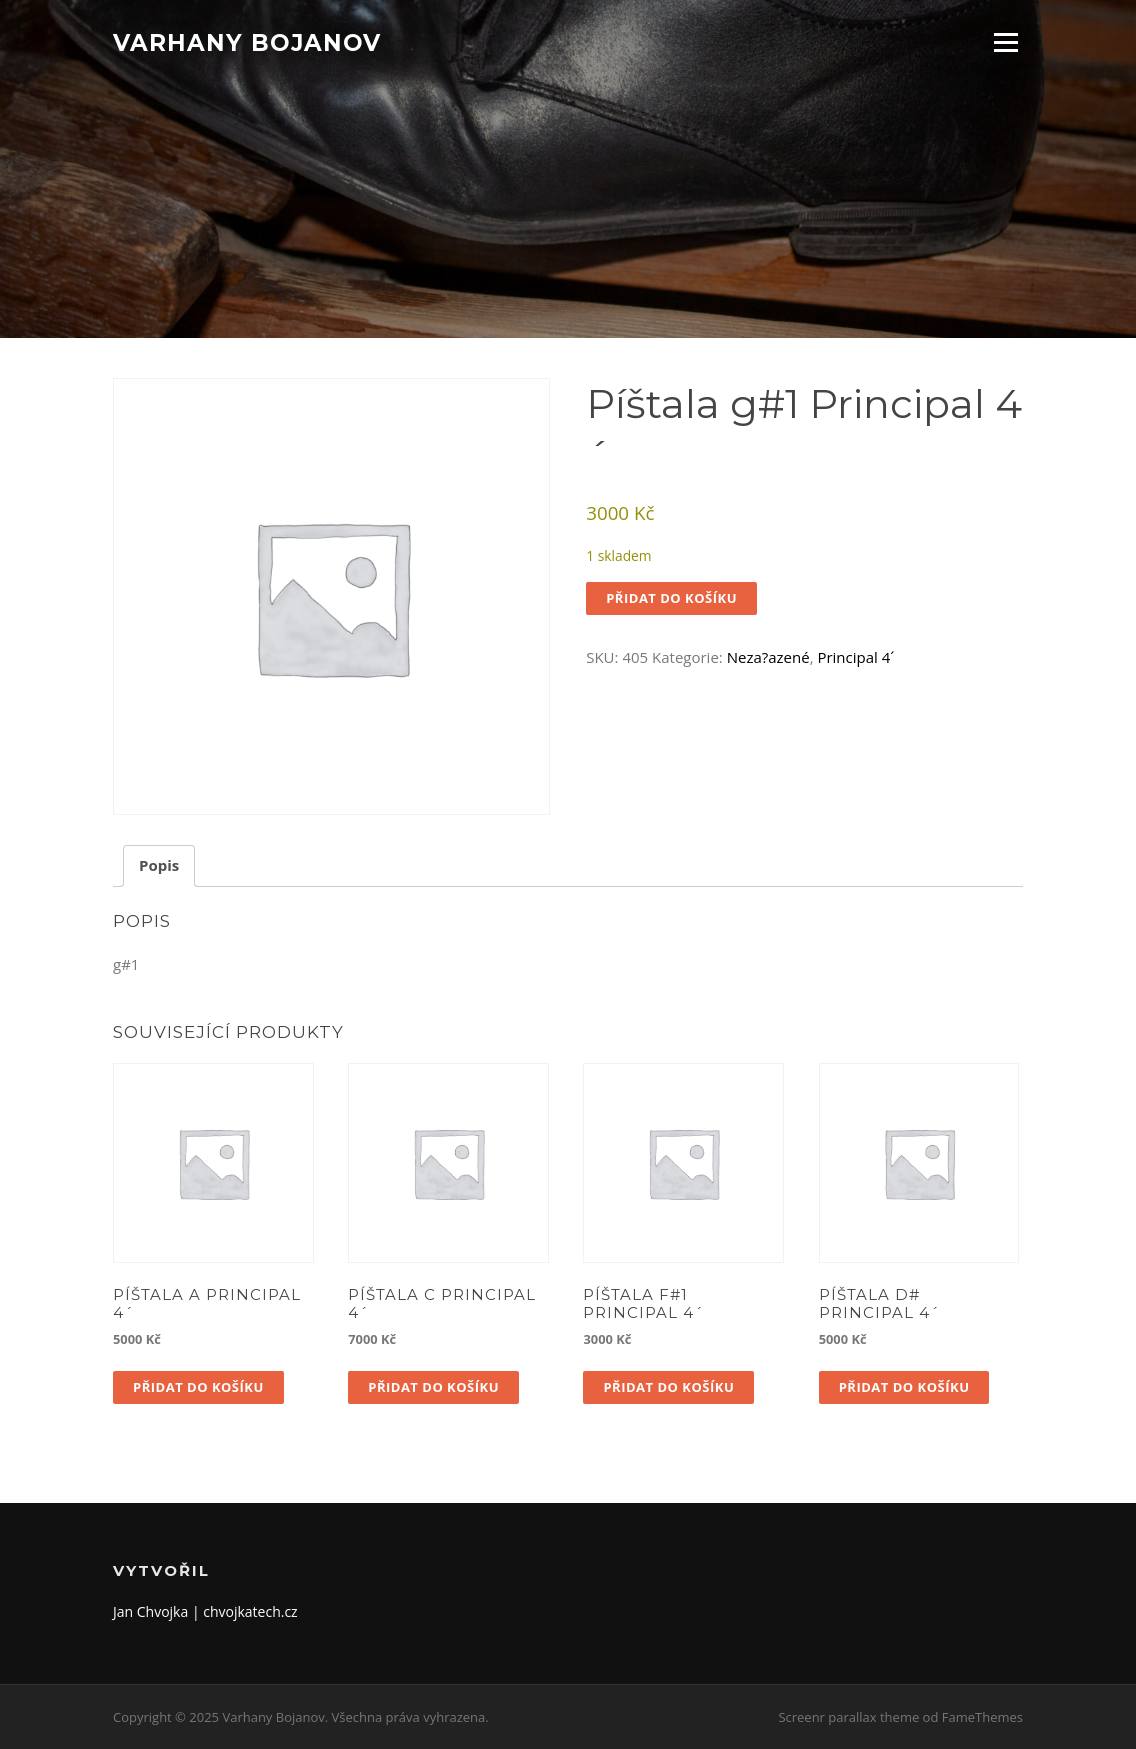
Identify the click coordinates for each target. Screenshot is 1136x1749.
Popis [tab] (159, 865)
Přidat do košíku (671, 598)
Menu (1005, 42)
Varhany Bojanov (247, 42)
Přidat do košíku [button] (198, 1387)
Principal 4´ (855, 657)
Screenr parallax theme (848, 1717)
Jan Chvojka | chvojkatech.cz (205, 1611)
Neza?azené (768, 657)
